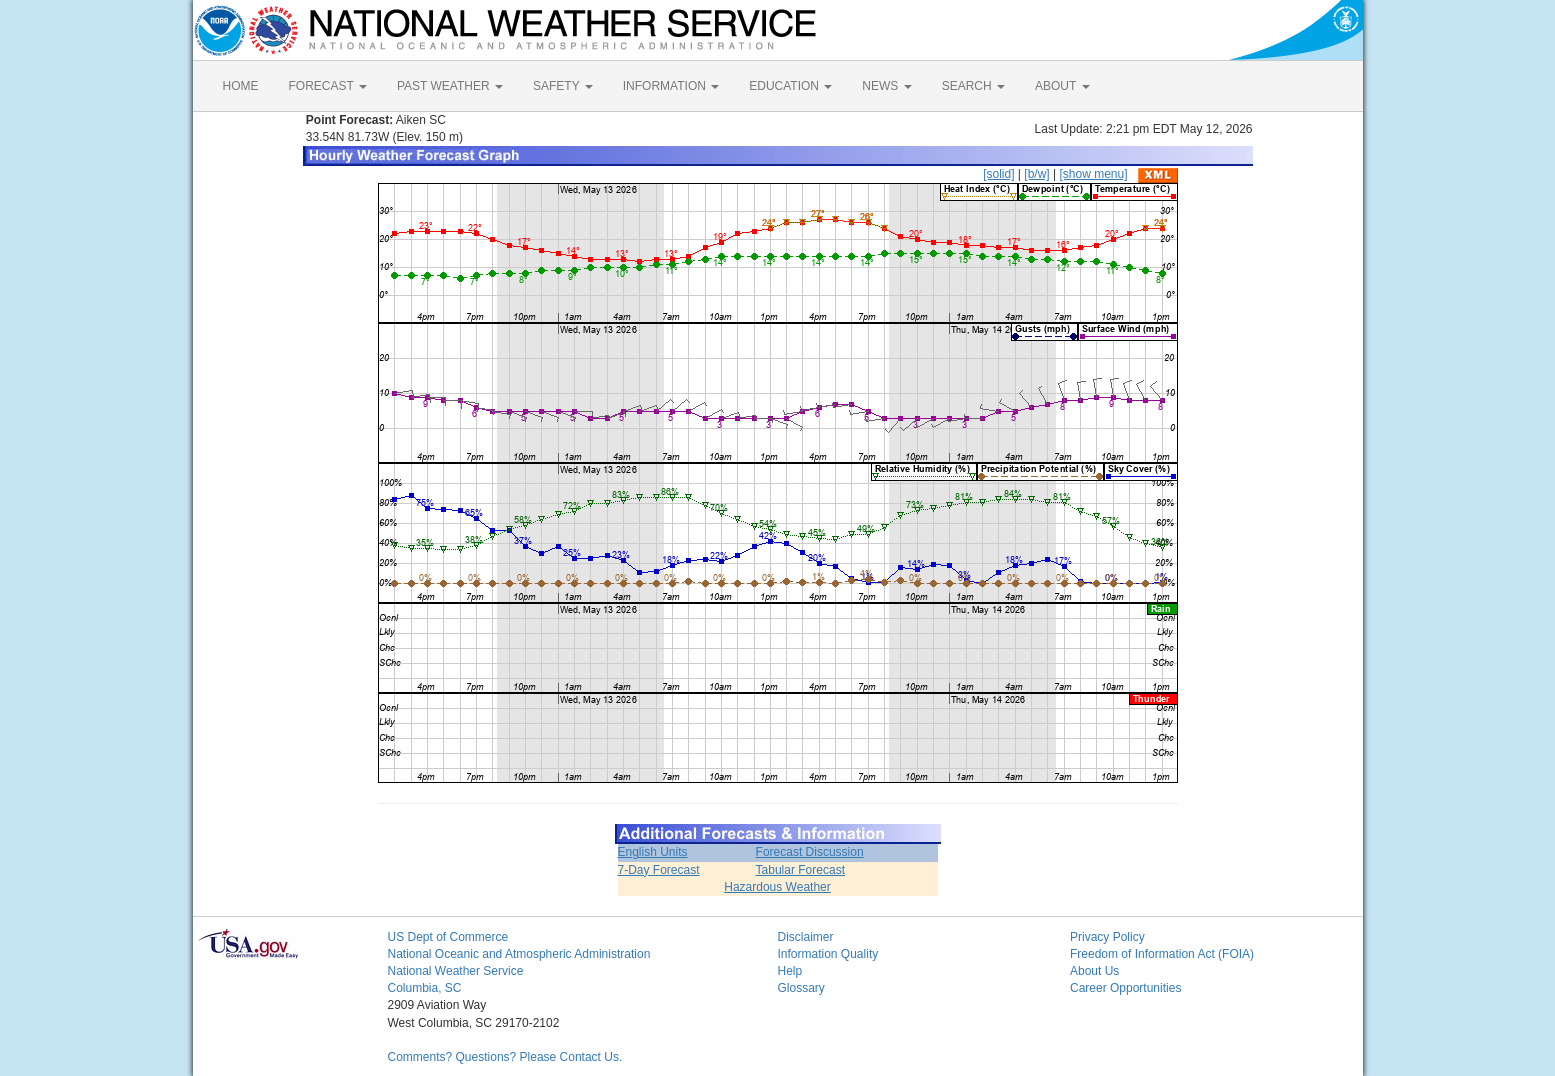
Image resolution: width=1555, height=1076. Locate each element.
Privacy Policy (1107, 937)
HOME (241, 86)
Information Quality (828, 954)
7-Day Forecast (659, 870)
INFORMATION (671, 86)
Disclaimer (806, 937)
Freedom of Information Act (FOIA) (1162, 954)
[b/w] (1036, 174)
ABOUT (1062, 86)
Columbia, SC (425, 988)
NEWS (886, 86)
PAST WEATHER (450, 86)
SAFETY (563, 86)
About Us (1094, 971)
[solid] (998, 174)
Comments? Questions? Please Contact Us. (505, 1057)
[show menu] (1093, 174)
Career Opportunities (1125, 988)
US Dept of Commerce (448, 937)
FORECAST (328, 86)
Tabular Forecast (800, 870)
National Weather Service (456, 971)
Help (790, 971)
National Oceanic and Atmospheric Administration (519, 954)
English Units (653, 852)
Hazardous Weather (777, 887)
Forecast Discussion (810, 852)
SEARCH (973, 86)
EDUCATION (790, 86)
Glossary (801, 988)
